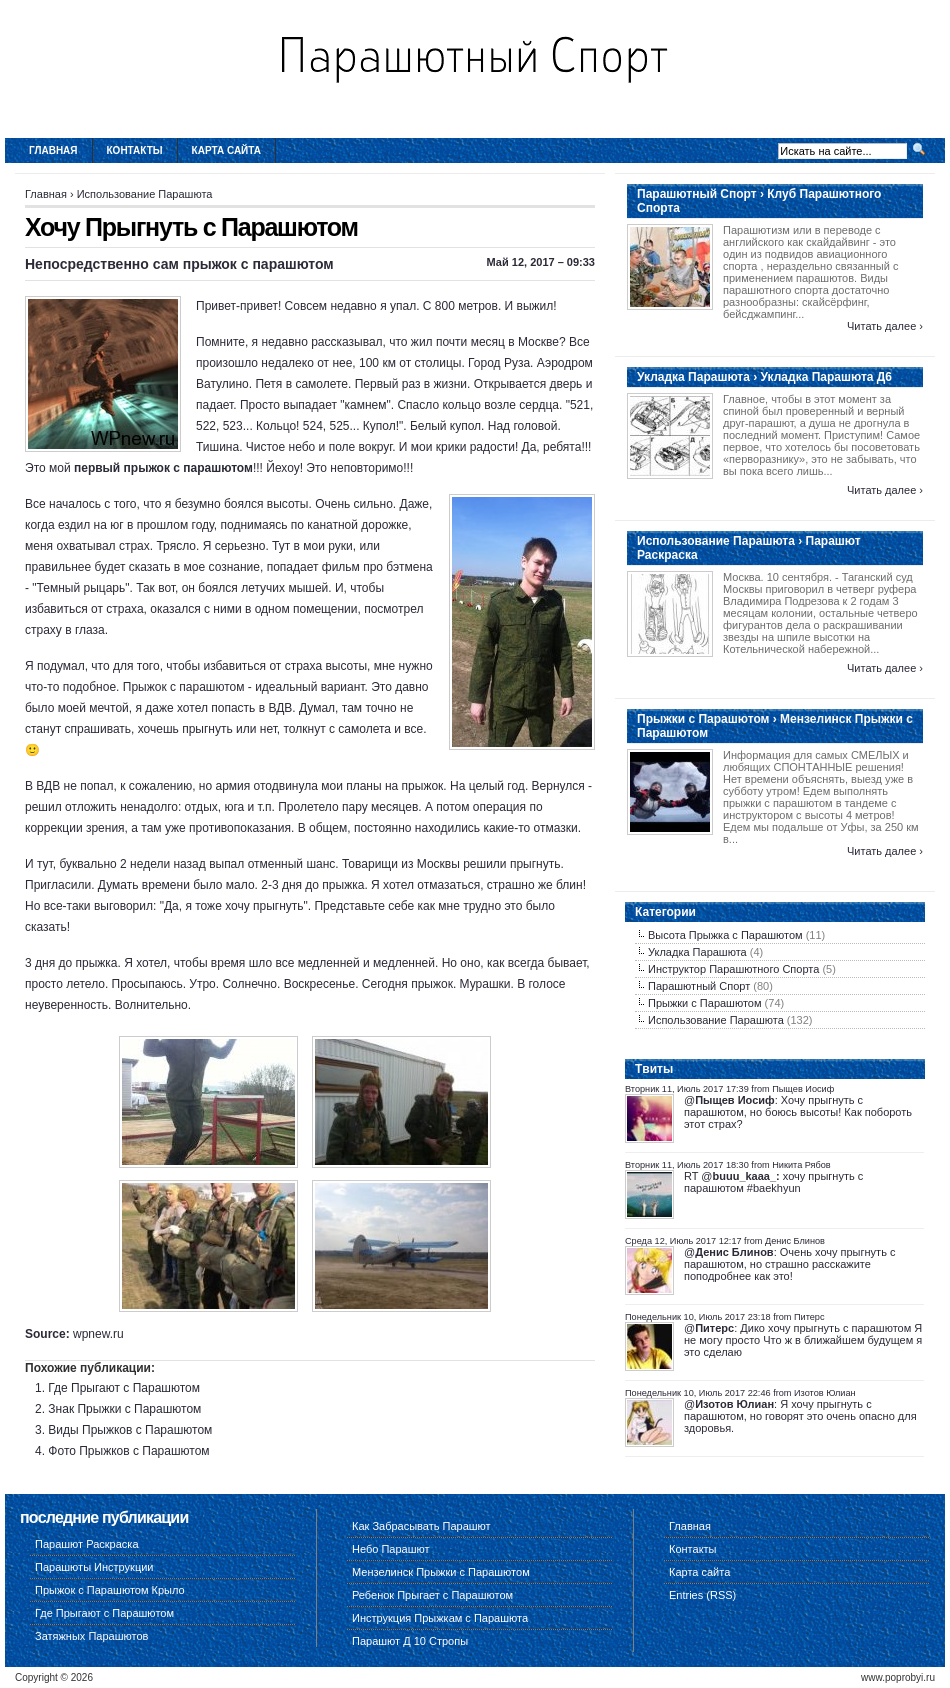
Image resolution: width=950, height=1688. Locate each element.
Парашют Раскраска (87, 1544)
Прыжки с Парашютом (705, 1003)
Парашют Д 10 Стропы (410, 1641)
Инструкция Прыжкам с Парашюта (440, 1618)
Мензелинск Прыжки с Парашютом (441, 1572)
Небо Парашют (391, 1549)
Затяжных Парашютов (91, 1636)
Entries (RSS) (702, 1595)
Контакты (135, 150)
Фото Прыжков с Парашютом (128, 1451)
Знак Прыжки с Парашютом (124, 1409)
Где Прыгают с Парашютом (124, 1388)
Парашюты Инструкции (94, 1567)
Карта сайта (226, 150)
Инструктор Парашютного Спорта (733, 969)
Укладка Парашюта (697, 952)
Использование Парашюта (145, 194)
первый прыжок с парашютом (163, 468)
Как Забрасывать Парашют (421, 1526)
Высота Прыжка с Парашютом (725, 935)
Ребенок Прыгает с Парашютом (432, 1595)
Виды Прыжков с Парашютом (130, 1430)
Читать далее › (885, 326)
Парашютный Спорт (699, 986)
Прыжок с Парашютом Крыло (110, 1590)
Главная (53, 150)
